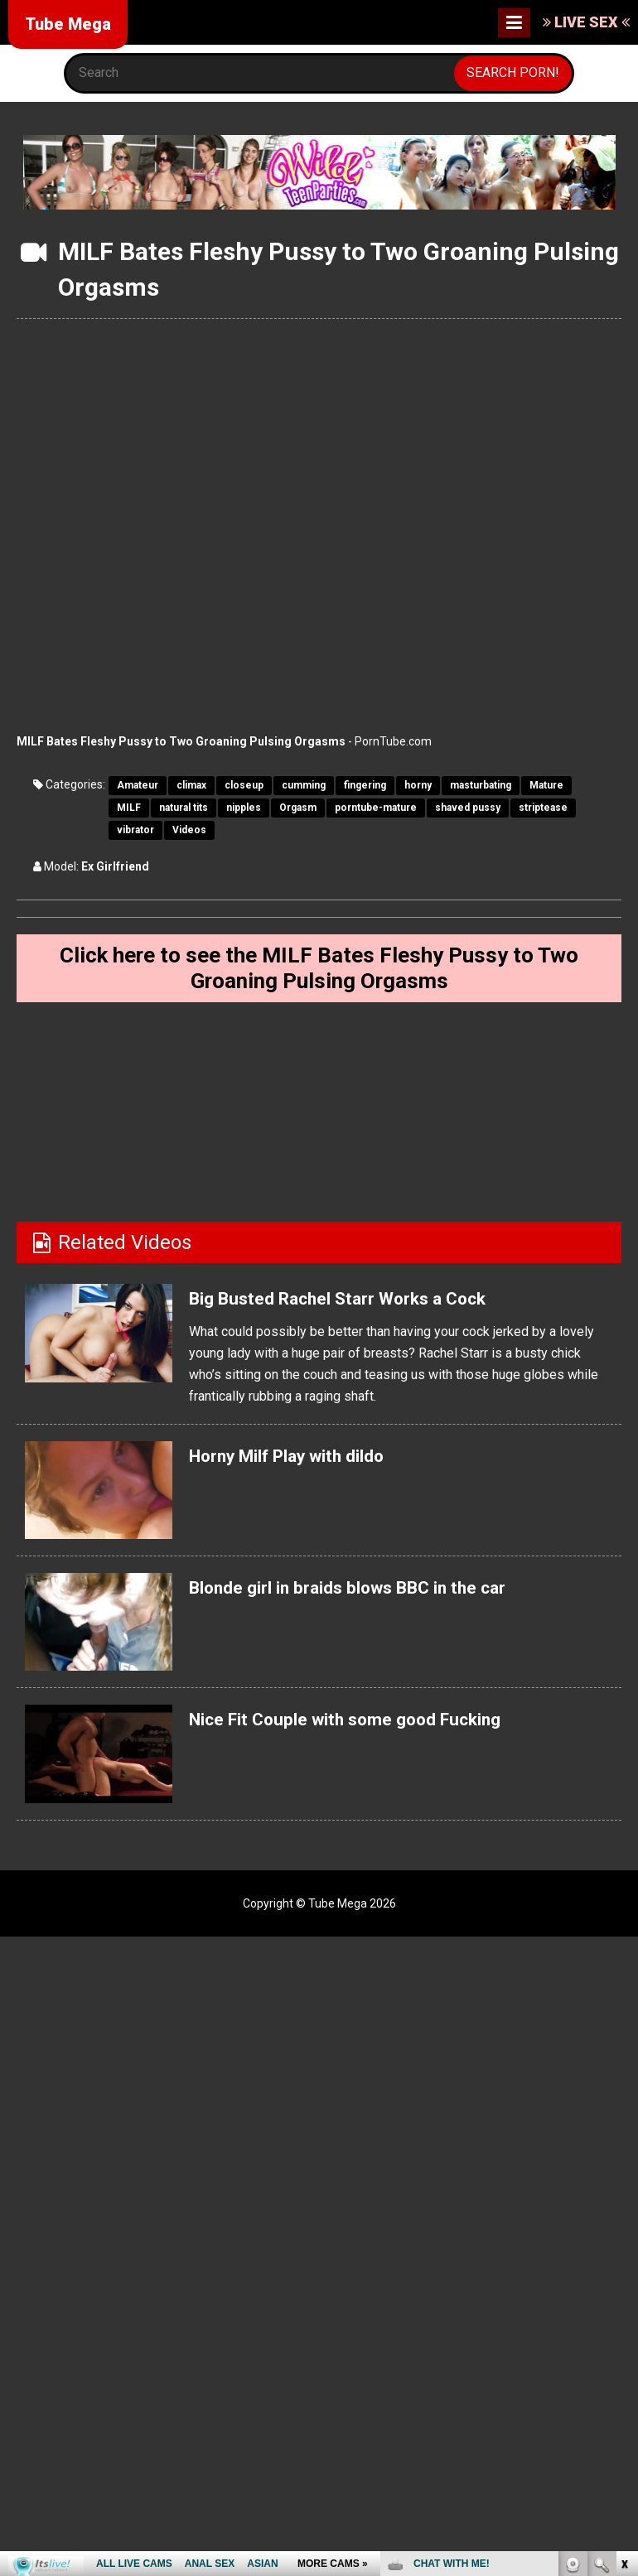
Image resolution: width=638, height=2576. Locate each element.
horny (418, 785)
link (623, 2317)
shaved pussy (467, 807)
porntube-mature (376, 807)
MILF (129, 807)
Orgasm (298, 807)
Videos (189, 830)
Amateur (137, 785)
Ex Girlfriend (115, 866)
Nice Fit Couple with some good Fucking (370, 1727)
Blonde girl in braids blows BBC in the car (373, 1595)
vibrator (135, 830)
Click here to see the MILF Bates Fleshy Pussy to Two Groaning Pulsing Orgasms (319, 972)
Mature (546, 785)
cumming (304, 785)
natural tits (183, 807)
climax (191, 785)
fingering (365, 785)
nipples (243, 807)
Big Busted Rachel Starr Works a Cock (361, 1306)
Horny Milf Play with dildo (305, 1463)
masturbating (480, 785)
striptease (543, 807)
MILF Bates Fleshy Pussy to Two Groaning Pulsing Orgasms (181, 741)
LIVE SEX (586, 22)
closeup (244, 785)
